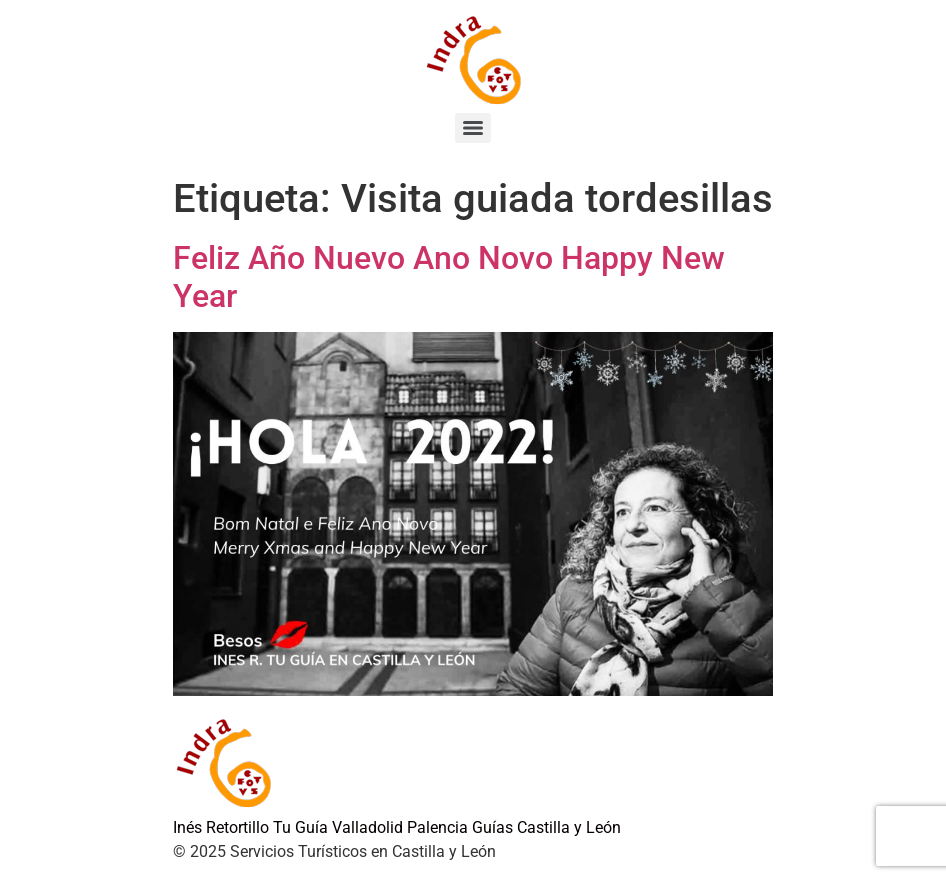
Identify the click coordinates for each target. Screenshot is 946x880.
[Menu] (473, 128)
